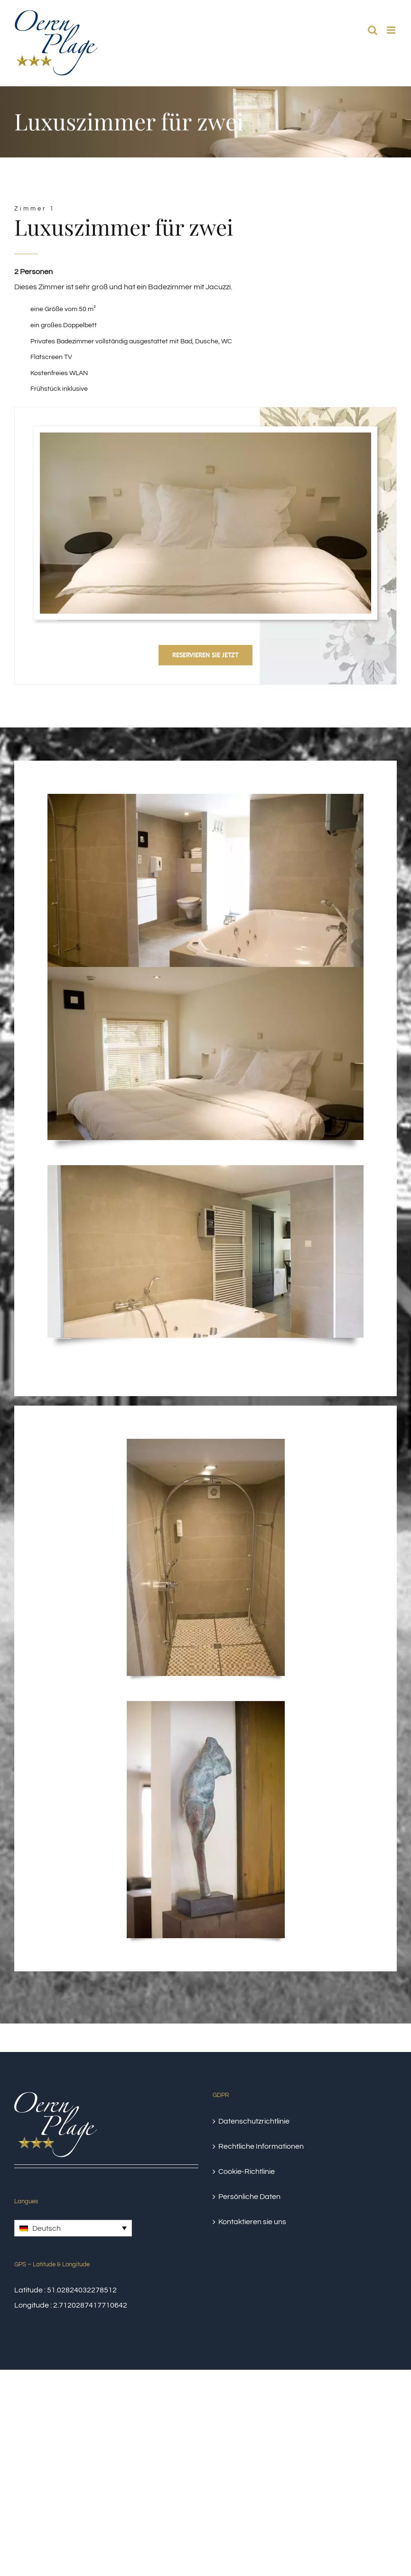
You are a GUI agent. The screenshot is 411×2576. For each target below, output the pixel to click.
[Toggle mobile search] (372, 30)
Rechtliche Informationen (261, 2146)
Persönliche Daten (249, 2196)
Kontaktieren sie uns (252, 2222)
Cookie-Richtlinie (246, 2171)
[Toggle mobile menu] (392, 30)
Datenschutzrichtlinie (254, 2121)
